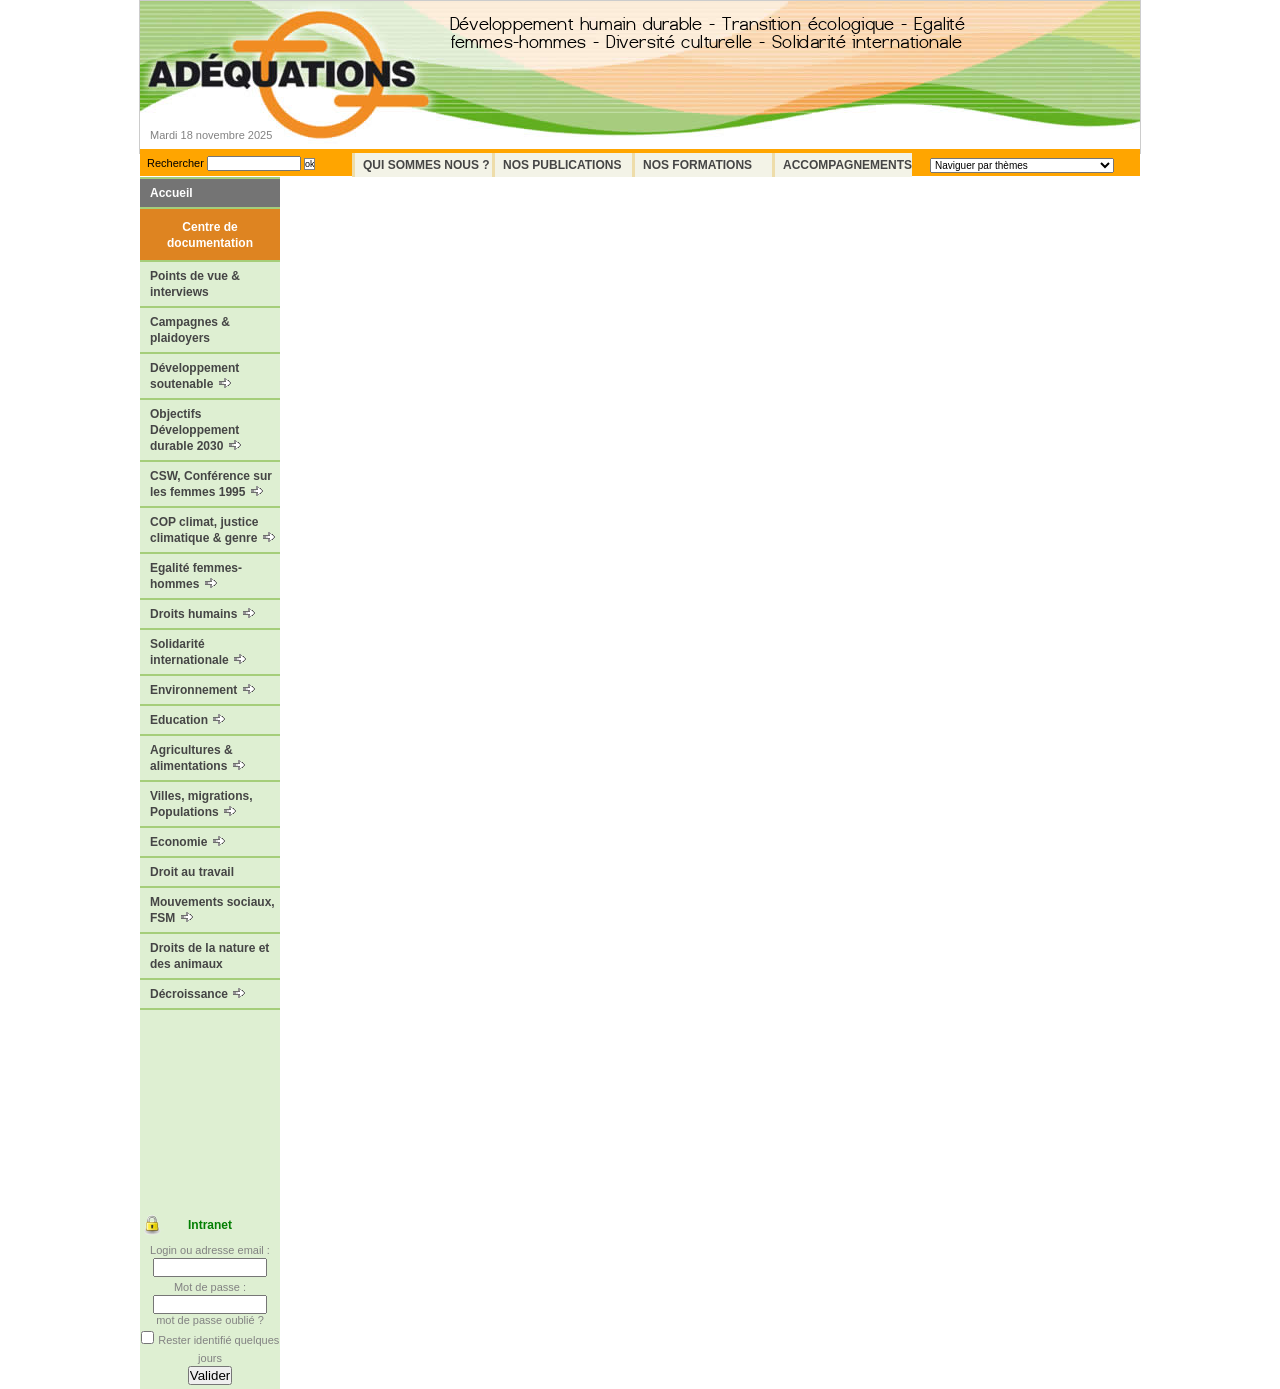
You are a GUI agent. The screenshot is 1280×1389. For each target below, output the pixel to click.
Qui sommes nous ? (426, 165)
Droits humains (202, 614)
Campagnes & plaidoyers (190, 330)
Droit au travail (192, 872)
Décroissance (197, 994)
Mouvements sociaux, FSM (212, 910)
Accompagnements (847, 165)
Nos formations (697, 165)
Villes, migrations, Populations (201, 804)
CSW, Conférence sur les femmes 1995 (211, 484)
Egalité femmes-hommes (196, 576)
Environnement (202, 690)
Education (187, 720)
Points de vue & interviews (195, 284)
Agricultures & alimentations (197, 758)
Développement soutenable (194, 376)
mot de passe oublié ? (210, 1320)
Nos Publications (562, 165)
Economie (187, 842)
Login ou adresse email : (210, 1250)
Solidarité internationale (198, 652)
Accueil (171, 193)
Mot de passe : (210, 1287)
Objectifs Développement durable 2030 (195, 430)
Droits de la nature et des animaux (209, 956)
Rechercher (175, 163)
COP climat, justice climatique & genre (212, 530)
